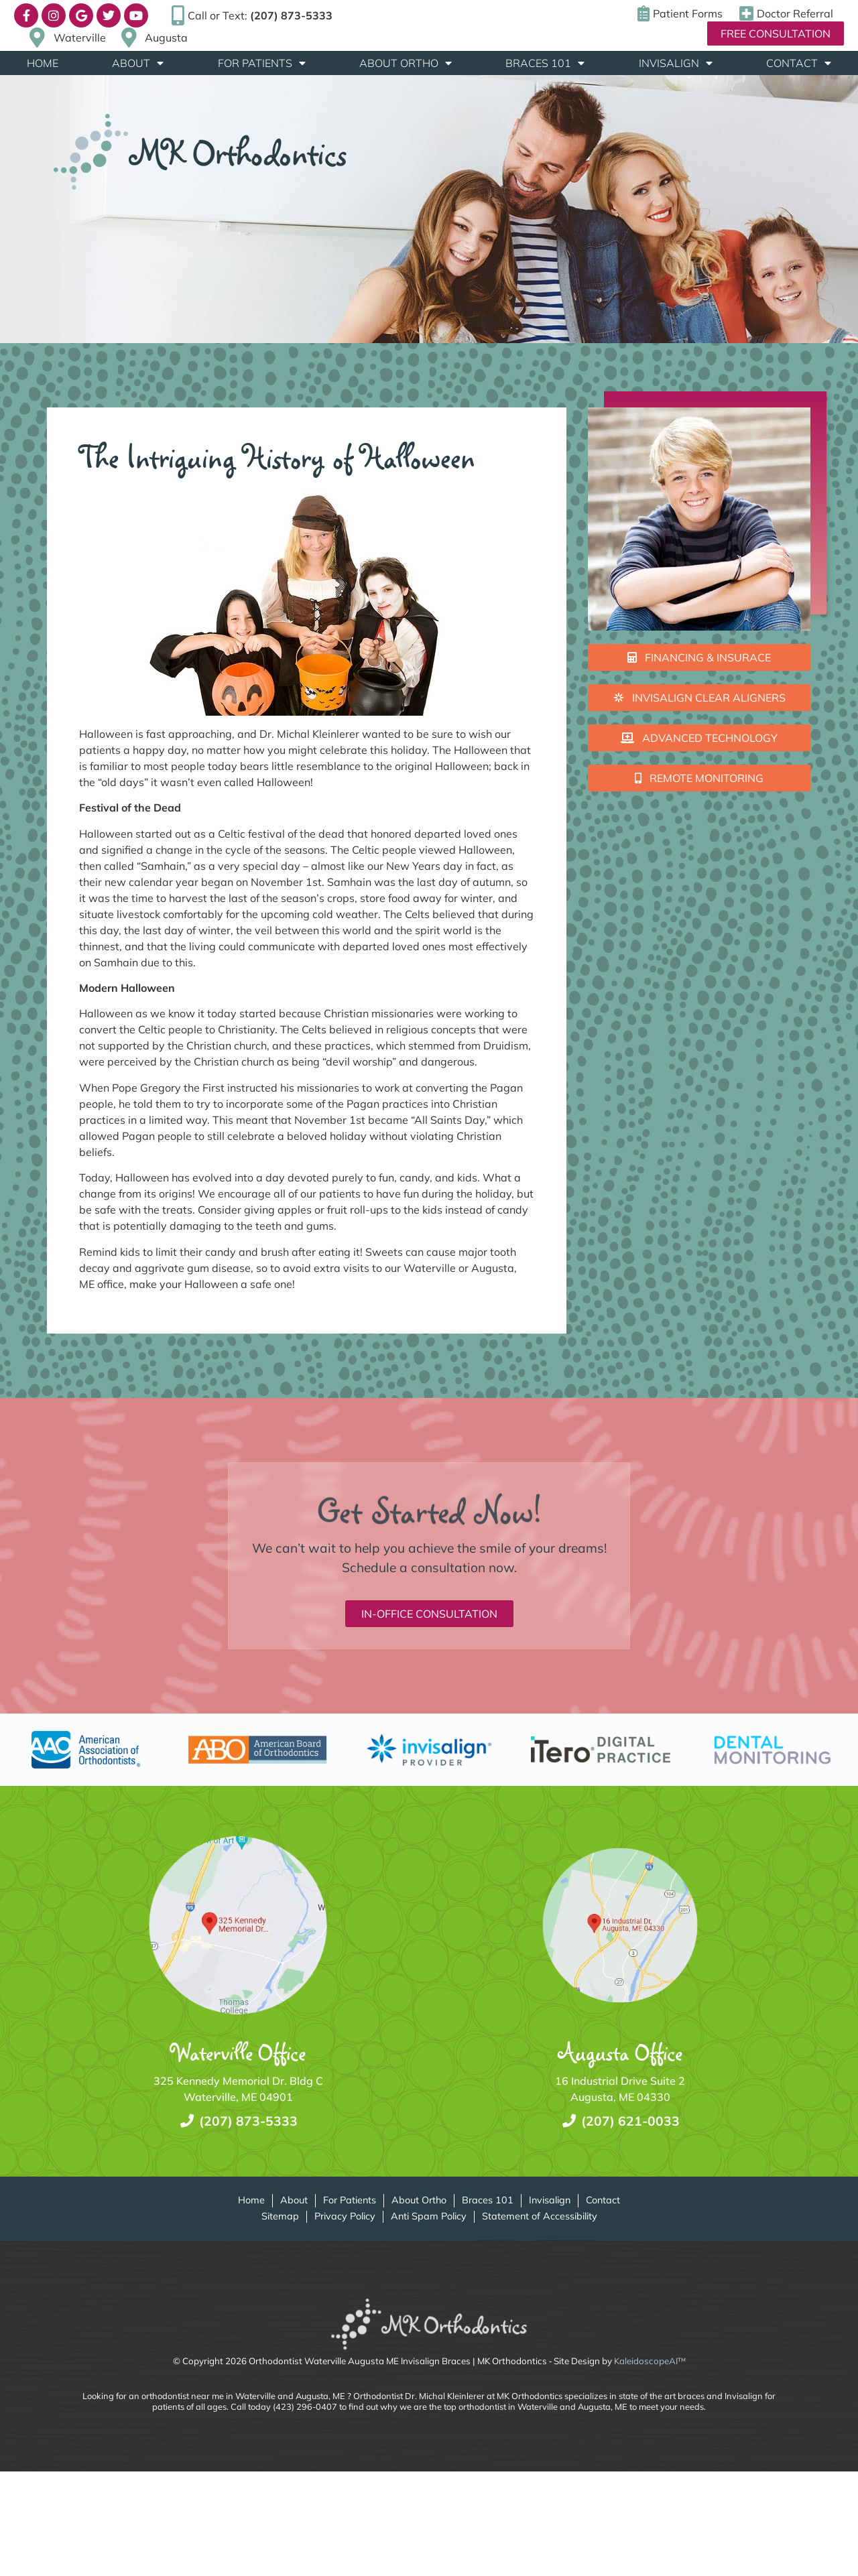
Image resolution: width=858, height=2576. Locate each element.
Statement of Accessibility (539, 2216)
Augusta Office (620, 2052)
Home (42, 63)
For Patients (262, 63)
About (138, 63)
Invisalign (676, 63)
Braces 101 (545, 63)
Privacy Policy (344, 2216)
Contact (798, 63)
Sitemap (280, 2216)
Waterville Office (238, 2052)
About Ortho (405, 63)
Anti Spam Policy (429, 2216)
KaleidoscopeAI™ (650, 2361)
